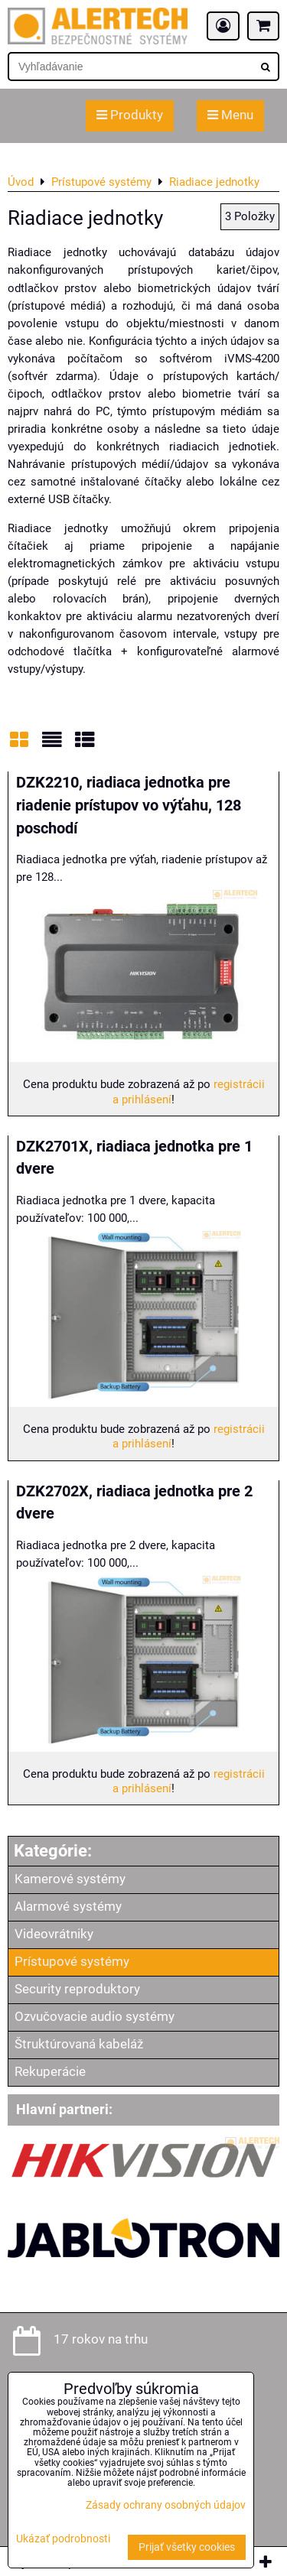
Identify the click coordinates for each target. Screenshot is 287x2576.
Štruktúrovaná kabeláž (79, 2044)
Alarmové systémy (68, 1906)
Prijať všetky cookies (187, 2547)
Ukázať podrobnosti (63, 2539)
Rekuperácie (50, 2071)
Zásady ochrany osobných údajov (166, 2505)
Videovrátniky (54, 1934)
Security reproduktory (77, 1989)
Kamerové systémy (70, 1879)
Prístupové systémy (72, 1961)
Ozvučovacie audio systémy (94, 2016)
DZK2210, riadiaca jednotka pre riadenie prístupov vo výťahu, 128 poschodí (128, 805)
